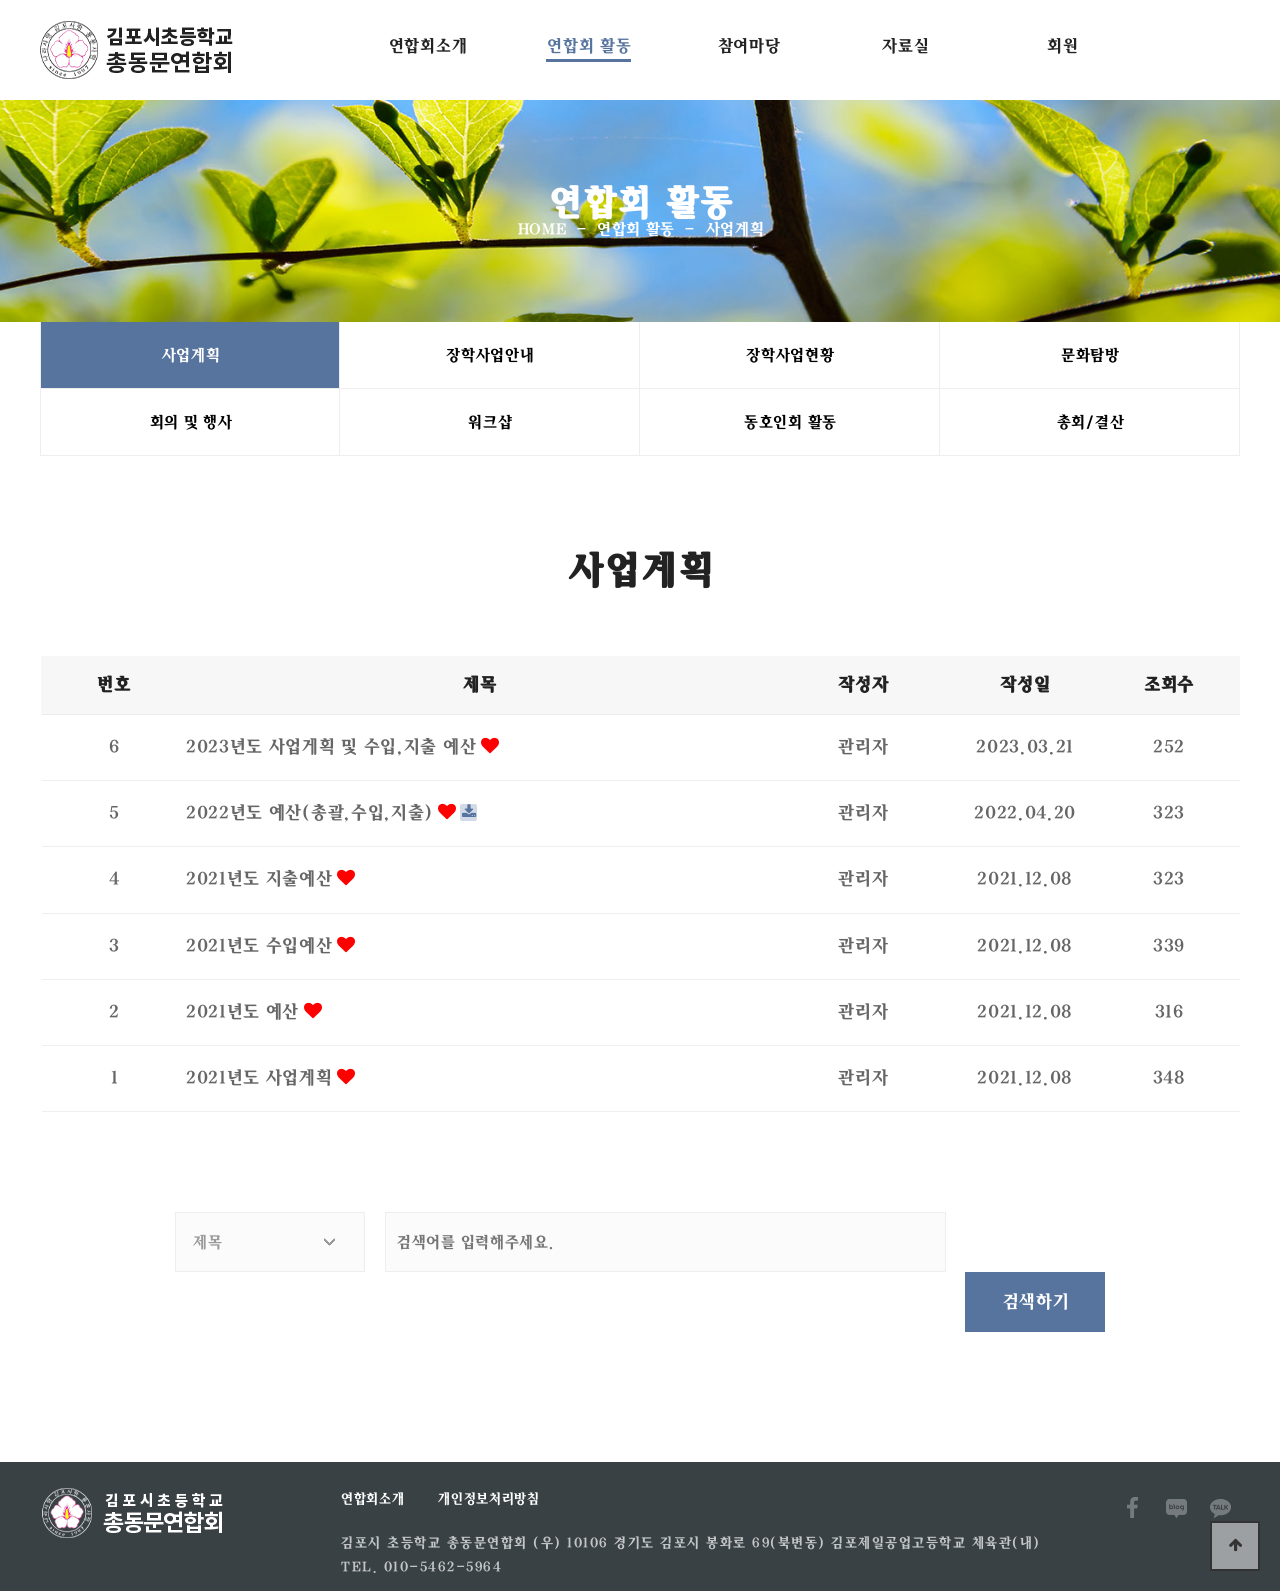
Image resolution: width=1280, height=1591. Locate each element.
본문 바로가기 (0, 0)
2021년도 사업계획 (261, 1080)
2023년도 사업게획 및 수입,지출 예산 (333, 749)
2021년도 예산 (244, 1014)
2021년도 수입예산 (261, 948)
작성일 (1024, 687)
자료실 (904, 45)
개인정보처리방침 (488, 1441)
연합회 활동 (588, 45)
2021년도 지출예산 (261, 881)
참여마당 (748, 45)
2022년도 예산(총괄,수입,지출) (311, 815)
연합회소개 (427, 45)
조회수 (1168, 687)
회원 (1061, 45)
